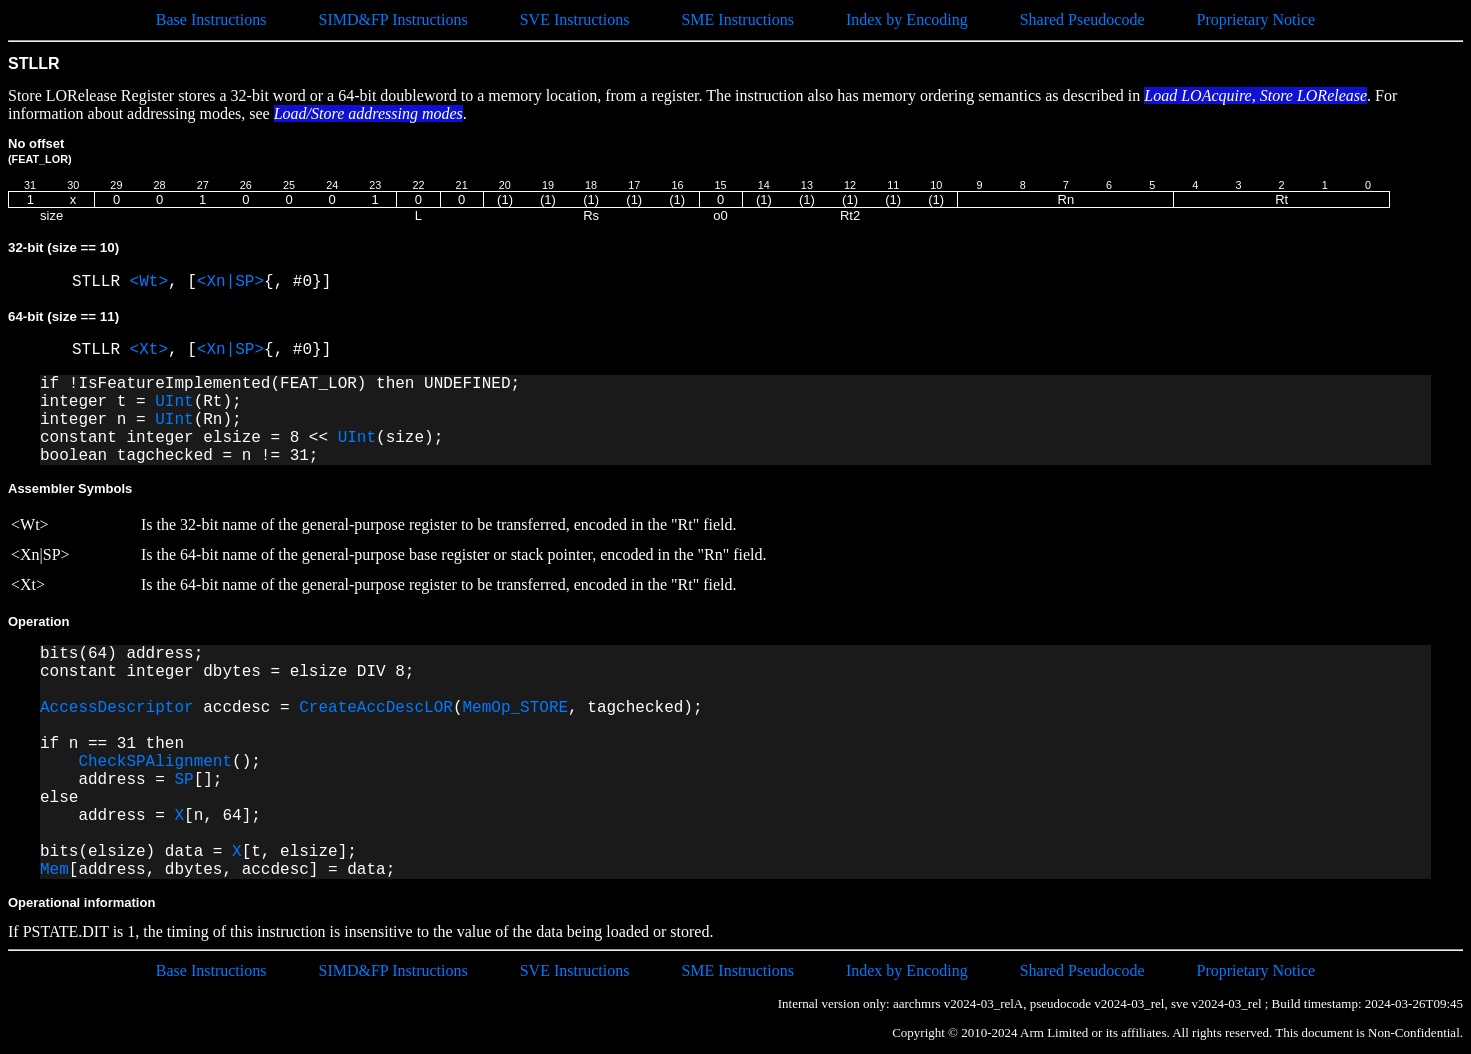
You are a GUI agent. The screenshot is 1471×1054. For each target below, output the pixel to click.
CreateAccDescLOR (376, 708)
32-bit (63, 247)
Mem (54, 870)
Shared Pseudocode (1082, 19)
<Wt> (149, 282)
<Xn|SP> (230, 282)
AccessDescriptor (117, 708)
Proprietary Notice (1256, 19)
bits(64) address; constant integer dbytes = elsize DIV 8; (227, 663)
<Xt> (149, 350)
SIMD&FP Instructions (392, 19)
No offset (40, 150)
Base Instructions (211, 19)
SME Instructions (737, 19)
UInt (174, 402)
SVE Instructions (575, 19)
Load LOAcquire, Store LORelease (1255, 95)
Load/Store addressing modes (368, 113)
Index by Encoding (907, 19)
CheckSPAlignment (155, 762)
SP (183, 780)
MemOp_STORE (515, 708)
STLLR (101, 282)
